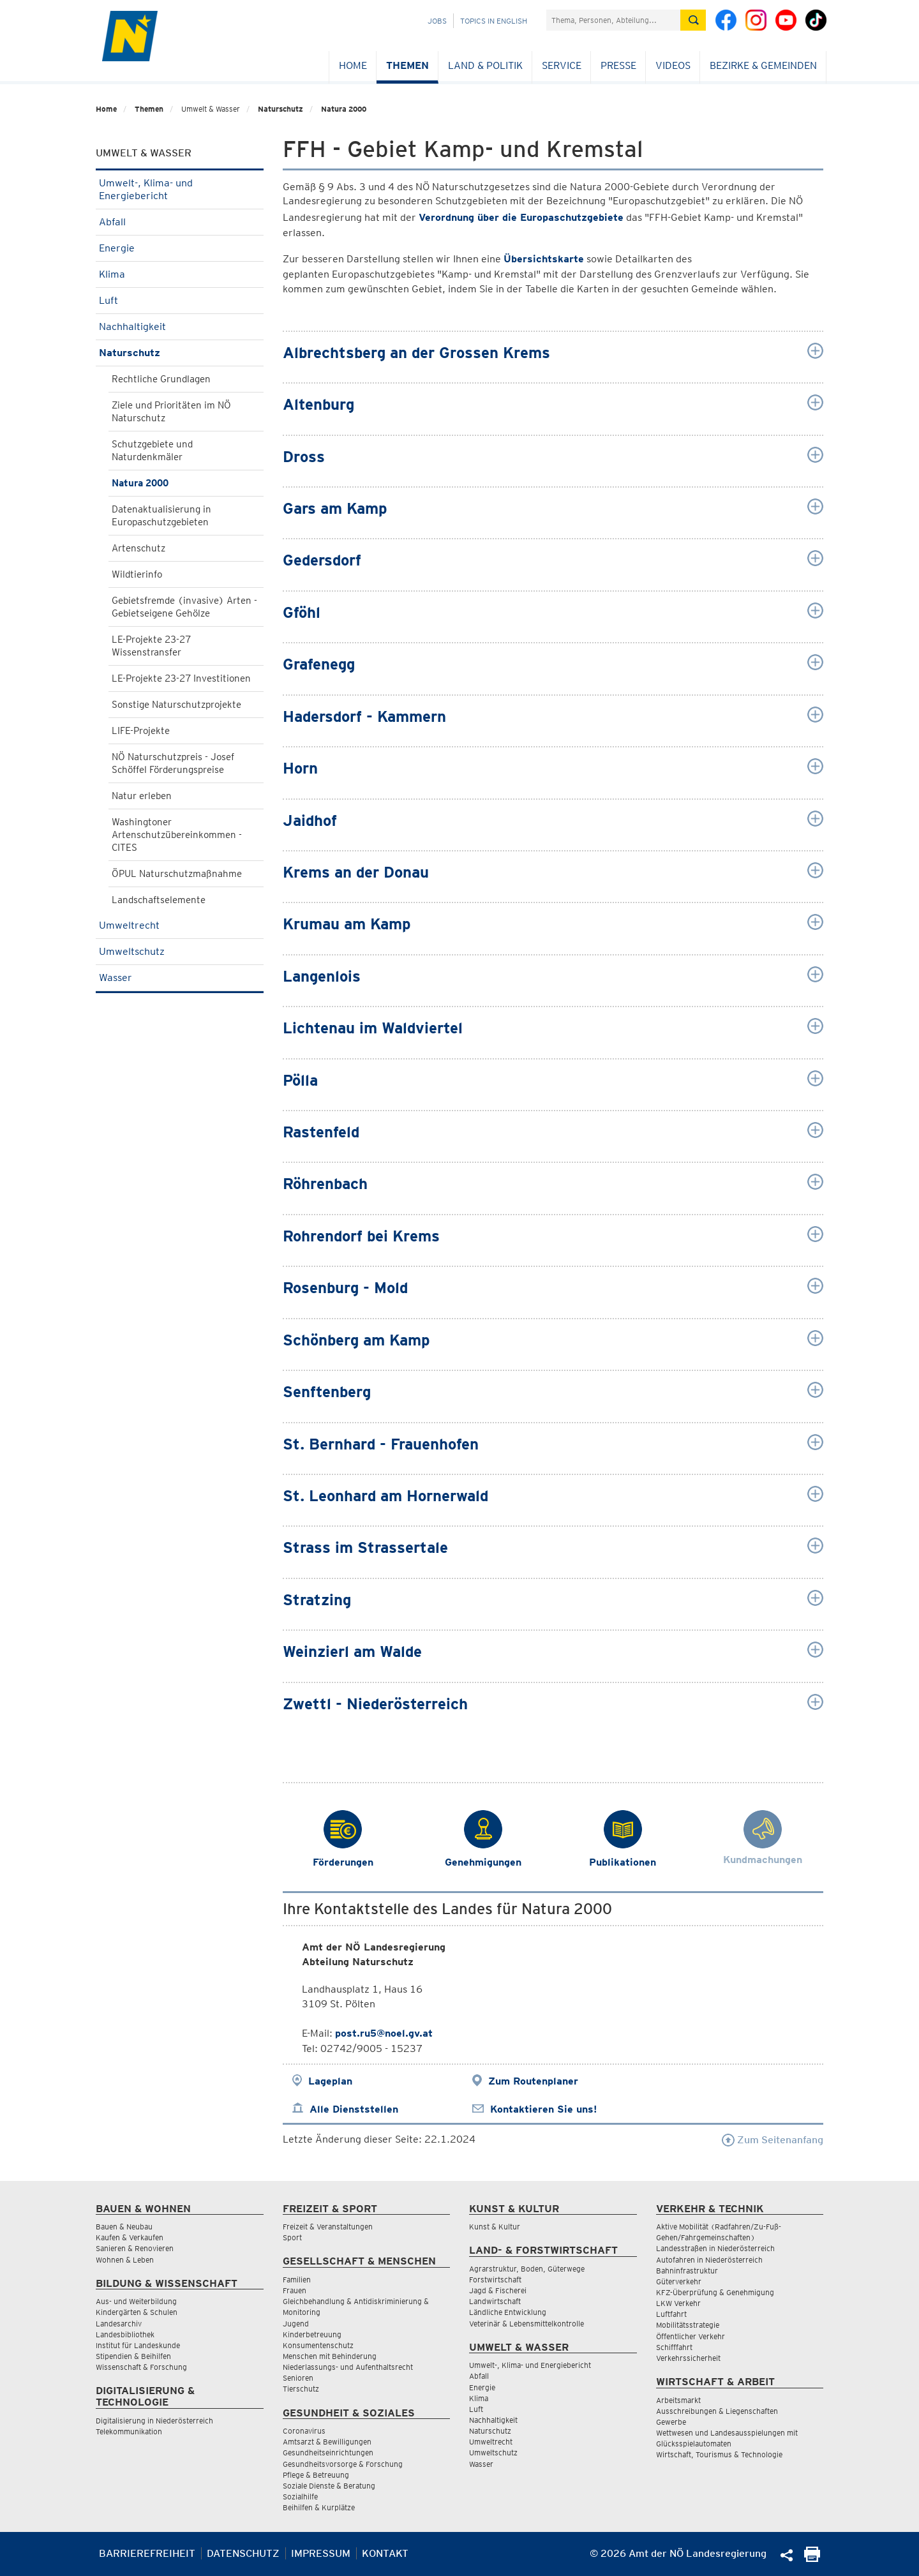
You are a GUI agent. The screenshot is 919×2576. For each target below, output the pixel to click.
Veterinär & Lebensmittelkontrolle (526, 2323)
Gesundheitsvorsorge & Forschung (343, 2464)
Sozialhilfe (300, 2496)
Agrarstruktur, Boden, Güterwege (527, 2268)
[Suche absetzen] (693, 20)
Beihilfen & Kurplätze (319, 2507)
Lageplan (330, 2081)
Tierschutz (301, 2388)
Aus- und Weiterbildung (136, 2301)
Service (561, 65)
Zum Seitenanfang (772, 2140)
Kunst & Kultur (494, 2226)
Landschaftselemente (158, 900)
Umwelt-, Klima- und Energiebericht (179, 189)
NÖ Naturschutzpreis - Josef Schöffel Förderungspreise (173, 763)
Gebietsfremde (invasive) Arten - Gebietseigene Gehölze (184, 607)
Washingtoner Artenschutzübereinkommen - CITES (177, 834)
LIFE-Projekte (141, 731)
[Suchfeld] (613, 20)
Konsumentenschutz (318, 2345)
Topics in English (493, 21)
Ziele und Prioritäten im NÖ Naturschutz (171, 412)
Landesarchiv (119, 2323)
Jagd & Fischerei (498, 2290)
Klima (179, 274)
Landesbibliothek (125, 2334)
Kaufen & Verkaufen (129, 2237)
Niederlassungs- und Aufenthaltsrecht (348, 2367)
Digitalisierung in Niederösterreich (154, 2420)
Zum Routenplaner (533, 2081)
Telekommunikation (129, 2431)
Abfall (179, 222)
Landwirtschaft (495, 2301)
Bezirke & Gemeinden (763, 65)
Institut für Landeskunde (138, 2345)
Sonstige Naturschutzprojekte (176, 704)
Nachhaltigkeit (179, 326)
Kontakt (385, 2553)
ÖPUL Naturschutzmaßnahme (177, 874)
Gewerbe (671, 2422)
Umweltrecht (179, 925)
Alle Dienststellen (354, 2109)
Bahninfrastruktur (687, 2270)
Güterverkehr (678, 2281)
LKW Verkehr (678, 2303)
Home (353, 65)
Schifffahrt (674, 2347)
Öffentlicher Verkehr (690, 2336)
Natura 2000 (343, 109)
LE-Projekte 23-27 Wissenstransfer (151, 646)
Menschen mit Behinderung (330, 2356)
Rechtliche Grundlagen (161, 379)
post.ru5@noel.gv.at (384, 2033)
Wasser (179, 977)
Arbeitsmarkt (678, 2400)
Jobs (437, 21)
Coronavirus (304, 2431)
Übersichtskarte (544, 259)
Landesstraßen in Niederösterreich (715, 2248)
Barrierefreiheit (147, 2553)
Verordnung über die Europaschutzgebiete (521, 217)
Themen (407, 65)
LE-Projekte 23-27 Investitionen (181, 678)
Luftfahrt (671, 2314)
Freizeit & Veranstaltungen (328, 2226)
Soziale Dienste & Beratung (329, 2485)
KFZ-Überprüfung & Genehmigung (715, 2292)
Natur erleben (142, 796)
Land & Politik (485, 65)
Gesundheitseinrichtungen (328, 2452)
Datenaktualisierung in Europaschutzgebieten (161, 516)
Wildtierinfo (137, 574)
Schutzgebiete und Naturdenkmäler (152, 450)
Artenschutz (138, 548)
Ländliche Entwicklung (507, 2312)
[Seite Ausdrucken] (812, 2558)
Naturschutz (280, 109)
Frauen (294, 2290)
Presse (618, 65)
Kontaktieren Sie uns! (543, 2109)
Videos (673, 65)
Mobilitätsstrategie (687, 2325)
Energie (179, 248)
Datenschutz (243, 2553)
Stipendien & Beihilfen (133, 2356)
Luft (179, 300)
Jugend (296, 2323)
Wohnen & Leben (125, 2260)
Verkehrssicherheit (688, 2358)
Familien (297, 2279)
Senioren (298, 2378)
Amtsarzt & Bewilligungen (327, 2441)
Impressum (320, 2553)
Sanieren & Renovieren (135, 2248)
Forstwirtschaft (495, 2279)
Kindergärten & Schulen (136, 2312)
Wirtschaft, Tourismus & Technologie (719, 2454)
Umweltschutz (179, 951)
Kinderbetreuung (312, 2334)
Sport (292, 2237)
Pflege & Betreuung (316, 2475)
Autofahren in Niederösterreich (709, 2260)
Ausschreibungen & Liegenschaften (717, 2411)
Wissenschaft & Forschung (141, 2367)
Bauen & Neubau (124, 2226)
